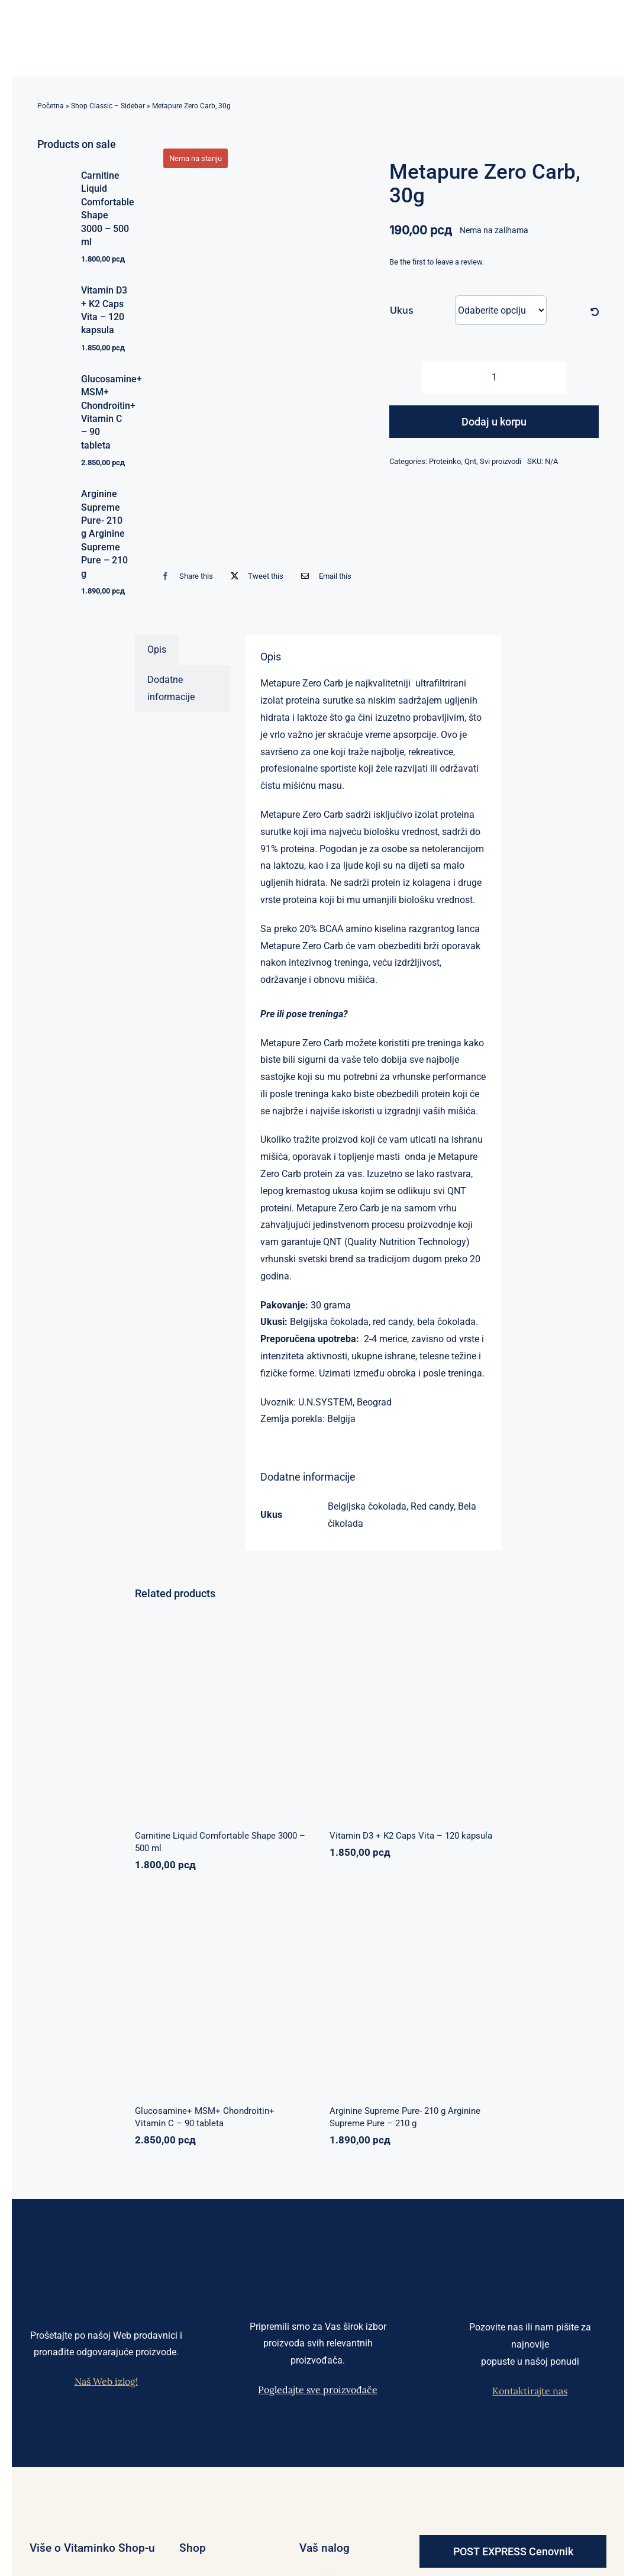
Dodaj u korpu (494, 421)
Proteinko (445, 461)
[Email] (323, 576)
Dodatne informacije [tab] (171, 688)
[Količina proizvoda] (494, 377)
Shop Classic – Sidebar (108, 106)
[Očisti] (594, 312)
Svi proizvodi (500, 461)
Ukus (402, 310)
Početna (50, 106)
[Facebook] (184, 576)
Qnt (470, 461)
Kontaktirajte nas (529, 2391)
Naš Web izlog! (106, 2381)
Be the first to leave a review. (436, 261)
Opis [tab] (156, 649)
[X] (254, 576)
